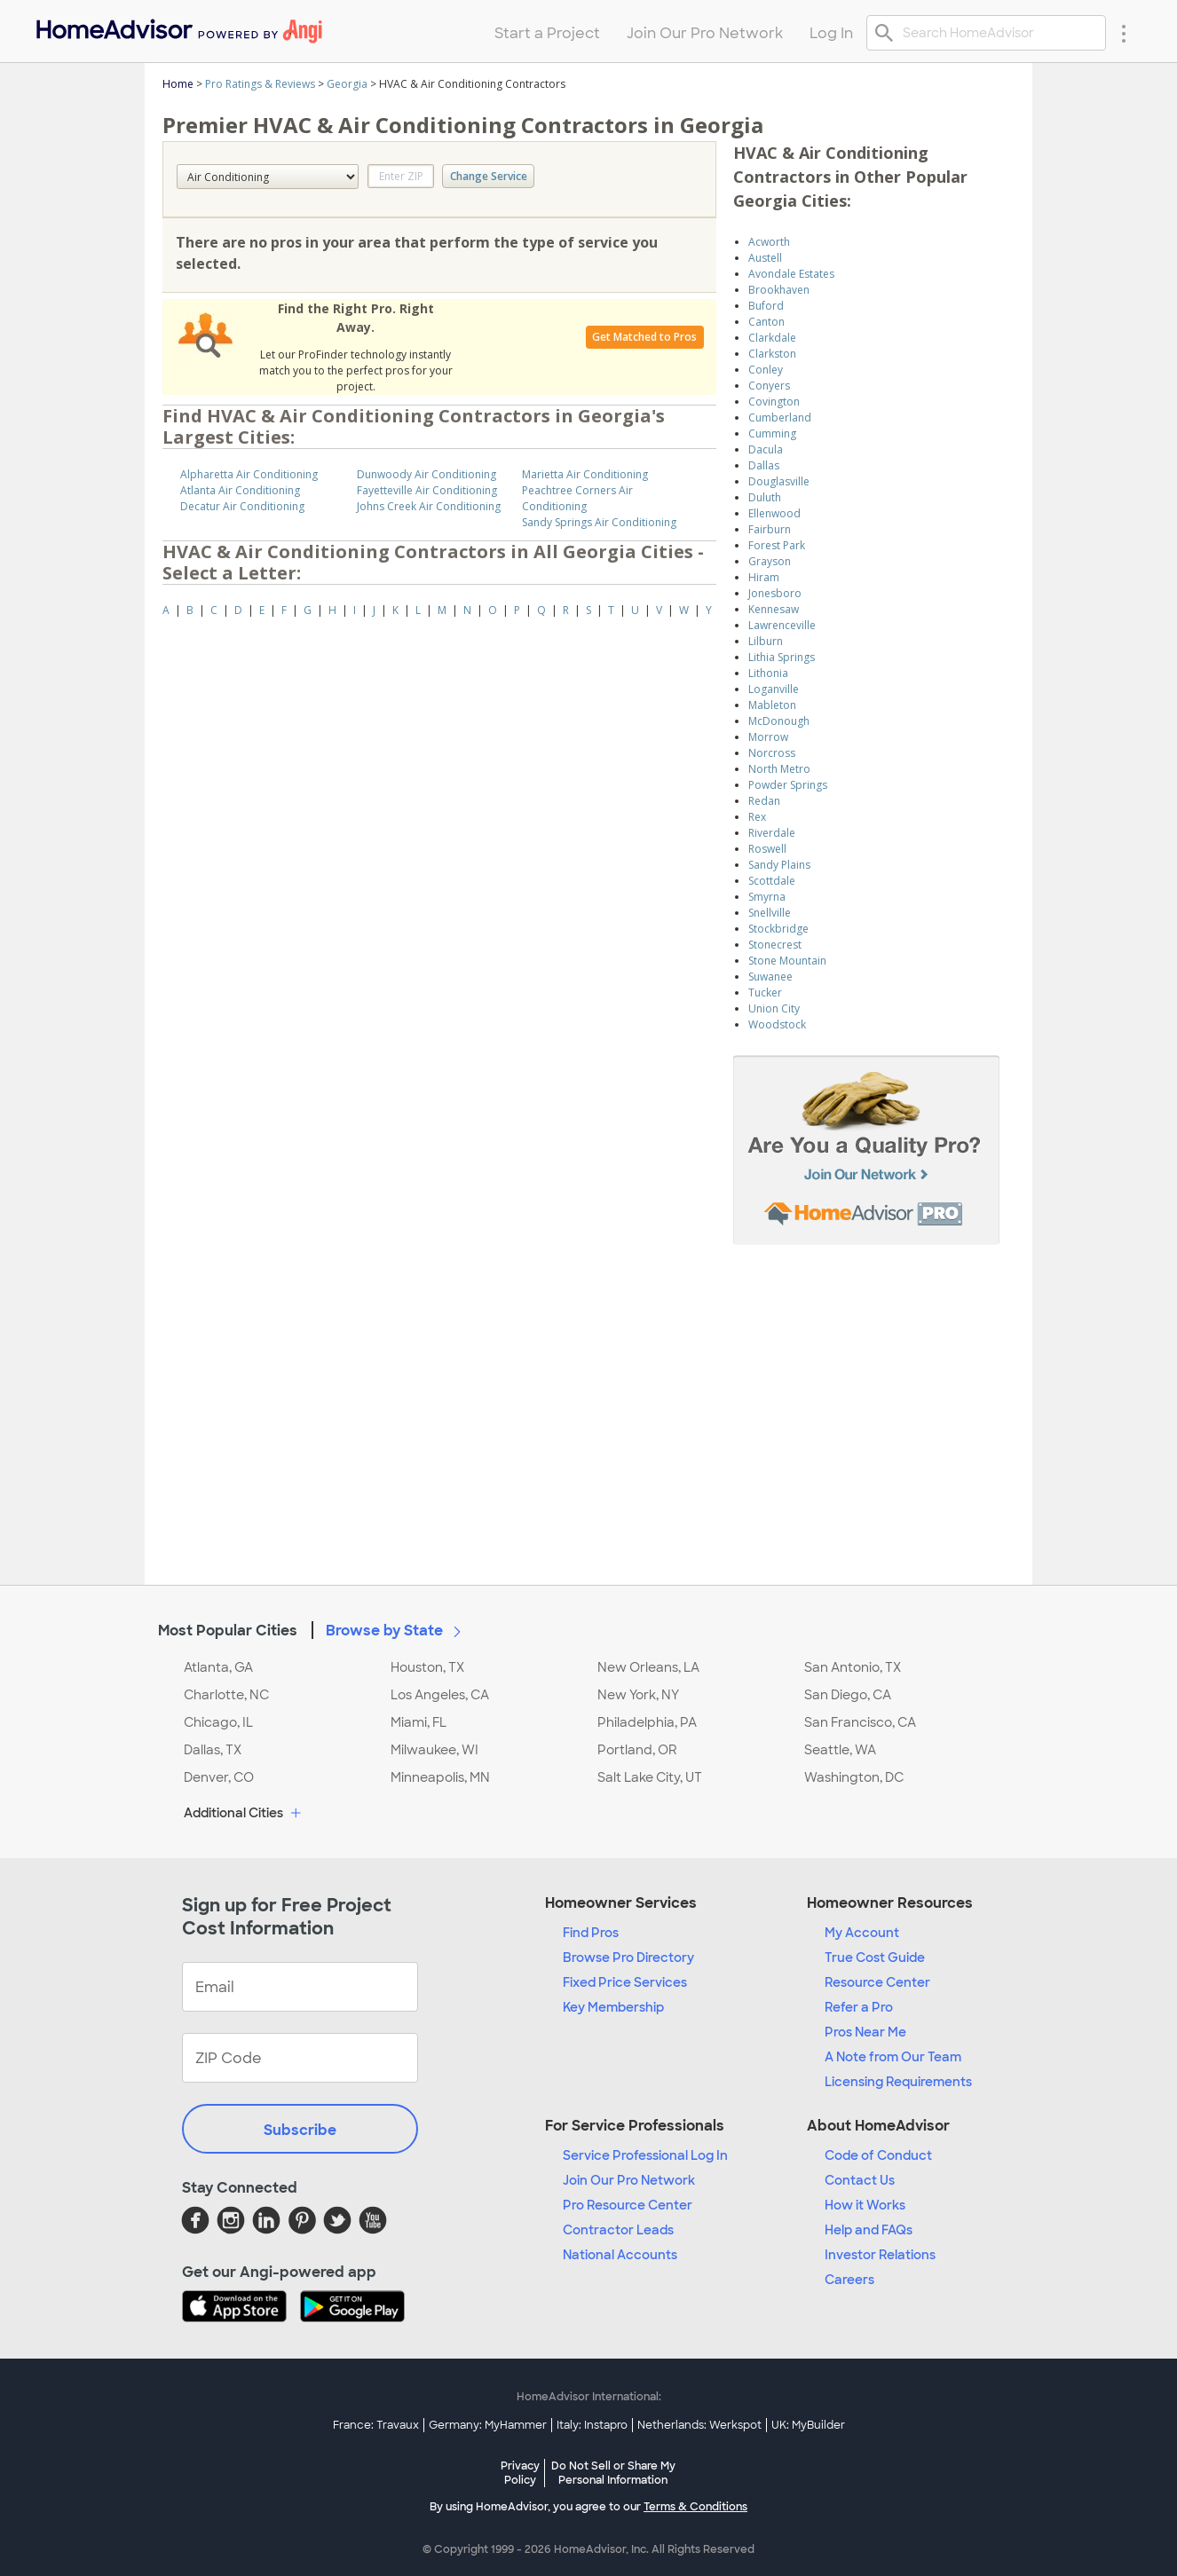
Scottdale (771, 880)
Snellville (769, 912)
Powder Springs (787, 784)
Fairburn (769, 529)
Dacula (765, 449)
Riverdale (771, 832)
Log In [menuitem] (831, 33)
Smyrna (767, 896)
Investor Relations (880, 2255)
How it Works (865, 2205)
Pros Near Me (865, 2032)
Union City (774, 1008)
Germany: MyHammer (488, 2425)
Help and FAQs (868, 2230)
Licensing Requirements (898, 2082)
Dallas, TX (212, 1750)
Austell (765, 257)
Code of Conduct (878, 2155)
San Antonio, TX (852, 1667)
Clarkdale (772, 337)
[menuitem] (178, 27)
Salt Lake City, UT (649, 1777)
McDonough (779, 721)
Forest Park (776, 545)
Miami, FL (418, 1722)
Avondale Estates (791, 273)
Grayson (769, 561)
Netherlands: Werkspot (699, 2425)
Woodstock (777, 1024)
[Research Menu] (1123, 33)
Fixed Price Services (625, 1982)
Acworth (769, 241)
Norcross (771, 752)
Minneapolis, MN (440, 1777)
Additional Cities (244, 1814)
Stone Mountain (787, 960)
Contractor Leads (618, 2230)
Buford (766, 305)
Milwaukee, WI (434, 1750)
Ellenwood (774, 513)
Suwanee (770, 976)
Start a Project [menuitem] (547, 33)
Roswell (767, 848)
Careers (849, 2280)
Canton (766, 321)
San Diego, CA (847, 1695)
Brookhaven (779, 289)
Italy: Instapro (592, 2425)
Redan (764, 800)
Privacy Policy (520, 2473)
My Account (862, 1933)
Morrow (768, 736)
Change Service (488, 176)
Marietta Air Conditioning (585, 474)
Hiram (763, 577)
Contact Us (860, 2180)
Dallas (763, 465)
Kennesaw (773, 609)
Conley (765, 369)
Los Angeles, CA (440, 1695)
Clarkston (772, 353)
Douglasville (779, 481)
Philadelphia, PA (647, 1722)
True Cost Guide (875, 1957)
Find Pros (591, 1933)
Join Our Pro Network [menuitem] (705, 33)
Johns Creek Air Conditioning (429, 506)
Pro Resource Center (627, 2205)
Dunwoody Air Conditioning (426, 474)
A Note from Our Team (893, 2057)
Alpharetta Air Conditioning (249, 474)
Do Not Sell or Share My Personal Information (613, 2473)
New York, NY (638, 1695)
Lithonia (768, 673)
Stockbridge (778, 928)
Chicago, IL (218, 1722)
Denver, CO (219, 1777)
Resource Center (877, 1982)
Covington (774, 401)
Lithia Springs (781, 657)
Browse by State (397, 1630)
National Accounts (620, 2255)
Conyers (769, 385)
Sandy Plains (779, 864)
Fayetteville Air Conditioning (427, 490)
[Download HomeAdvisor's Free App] (241, 2308)
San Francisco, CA (860, 1722)
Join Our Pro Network (629, 2180)
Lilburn (765, 641)
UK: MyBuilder (808, 2425)
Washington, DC (854, 1777)
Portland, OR (637, 1750)
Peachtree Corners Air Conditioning (577, 498)
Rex (757, 816)
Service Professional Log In (645, 2155)
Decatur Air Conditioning (242, 506)
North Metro (779, 768)
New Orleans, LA (648, 1667)
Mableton (772, 705)
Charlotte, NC (226, 1695)
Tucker (765, 992)
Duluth (764, 497)
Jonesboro (775, 593)
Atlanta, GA (218, 1667)
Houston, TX (427, 1667)
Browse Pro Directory (628, 1957)
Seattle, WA (840, 1750)
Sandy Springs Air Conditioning (599, 522)
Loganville (773, 689)
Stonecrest (775, 944)
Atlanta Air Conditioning (240, 490)
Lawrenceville (782, 625)
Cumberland (779, 417)
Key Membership (613, 2007)
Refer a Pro (859, 2007)
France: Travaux (376, 2425)
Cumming (772, 433)
